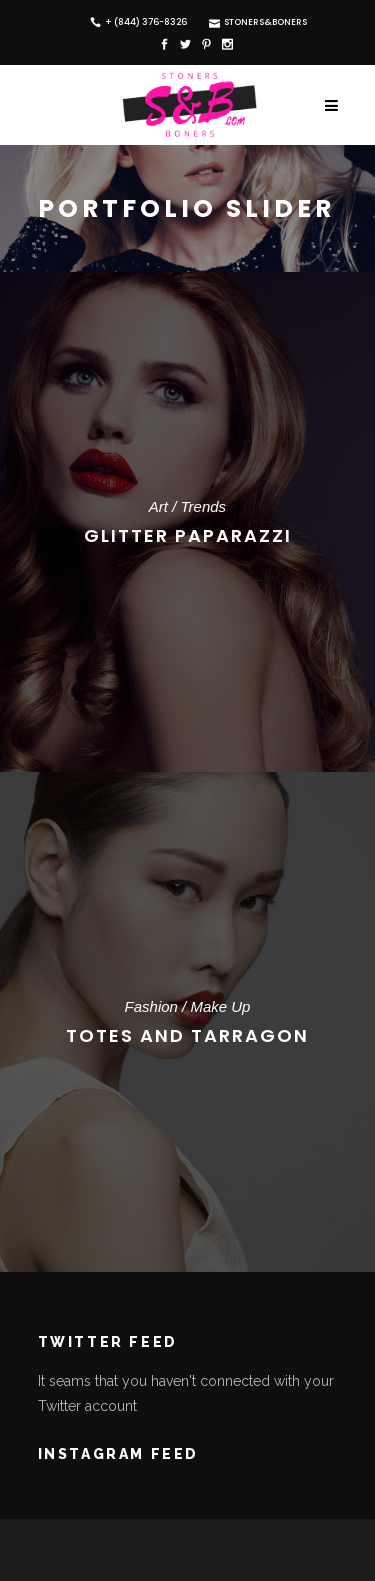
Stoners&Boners (247, 22)
